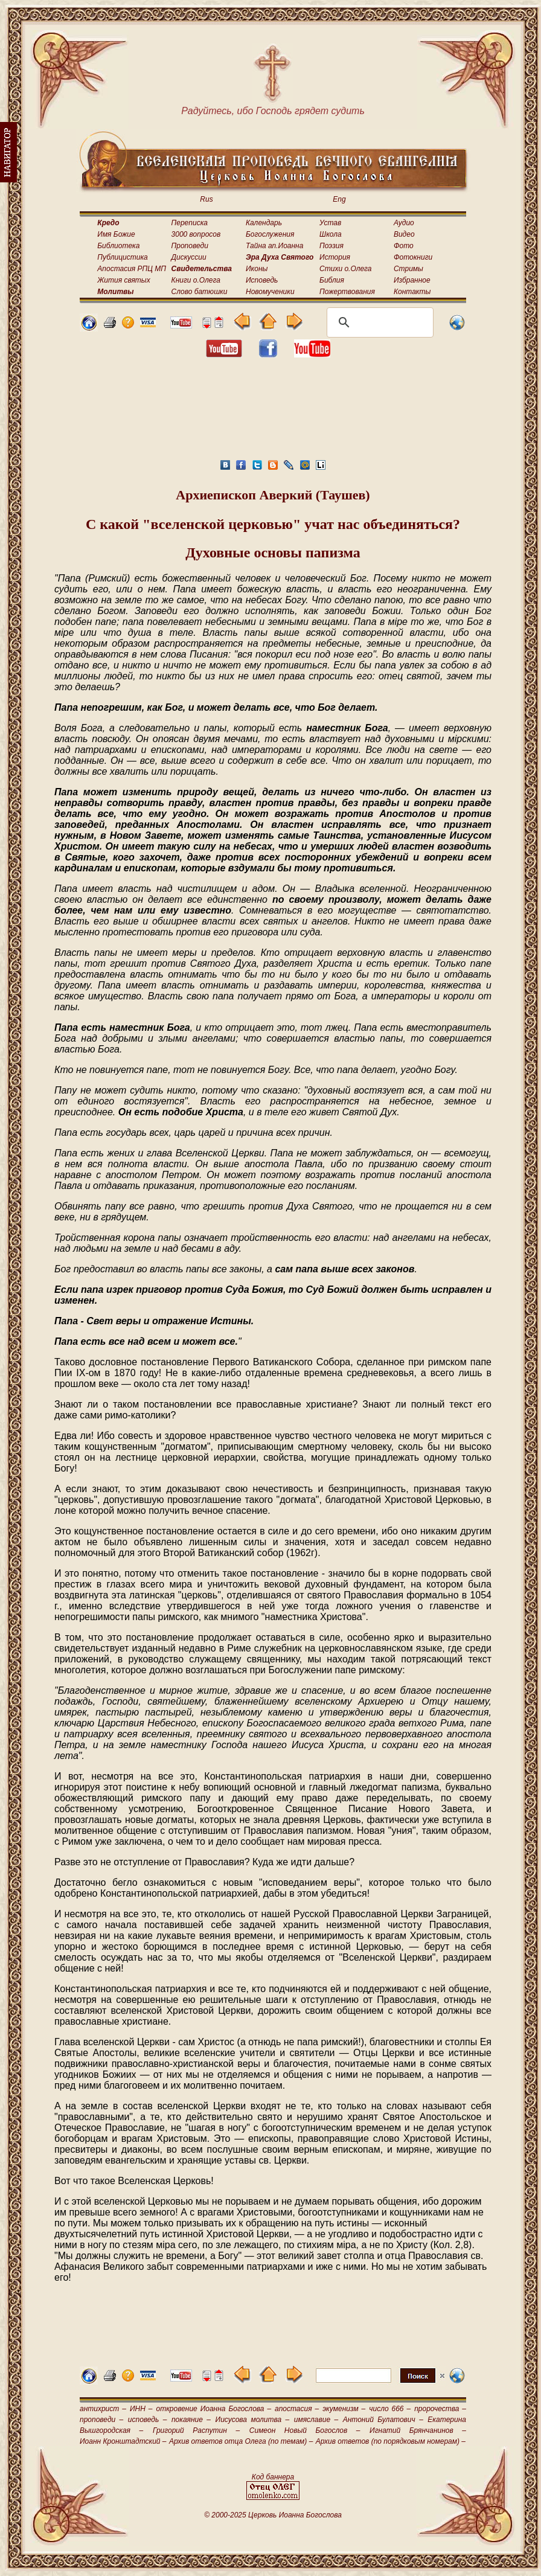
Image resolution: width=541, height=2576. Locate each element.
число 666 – (390, 2409)
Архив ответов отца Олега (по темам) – (241, 2441)
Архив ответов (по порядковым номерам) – (391, 2441)
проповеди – (101, 2419)
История (334, 257)
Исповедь (262, 280)
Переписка (189, 223)
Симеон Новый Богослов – (304, 2430)
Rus (206, 199)
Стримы (408, 268)
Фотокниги (413, 257)
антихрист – (103, 2409)
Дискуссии (188, 257)
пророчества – (440, 2409)
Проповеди (189, 246)
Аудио (404, 223)
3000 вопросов (196, 234)
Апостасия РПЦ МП (131, 268)
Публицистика (122, 257)
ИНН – (141, 2409)
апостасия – (297, 2409)
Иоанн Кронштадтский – (123, 2441)
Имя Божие (116, 234)
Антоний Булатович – (383, 2419)
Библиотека (118, 246)
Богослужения (270, 234)
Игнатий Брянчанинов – (418, 2430)
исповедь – (147, 2419)
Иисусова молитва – (253, 2419)
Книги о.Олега (195, 280)
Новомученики (270, 291)
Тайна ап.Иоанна (274, 246)
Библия (331, 280)
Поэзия (331, 246)
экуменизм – (343, 2409)
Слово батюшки (199, 291)
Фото (404, 246)
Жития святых (123, 280)
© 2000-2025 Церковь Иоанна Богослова (273, 2515)
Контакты (412, 291)
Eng (339, 199)
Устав (330, 223)
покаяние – (191, 2419)
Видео (404, 234)
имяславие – (316, 2419)
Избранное (412, 280)
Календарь (264, 223)
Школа (330, 234)
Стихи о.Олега (345, 268)
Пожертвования (347, 291)
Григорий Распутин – (196, 2430)
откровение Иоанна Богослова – (213, 2409)
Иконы (256, 268)
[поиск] (378, 322)
